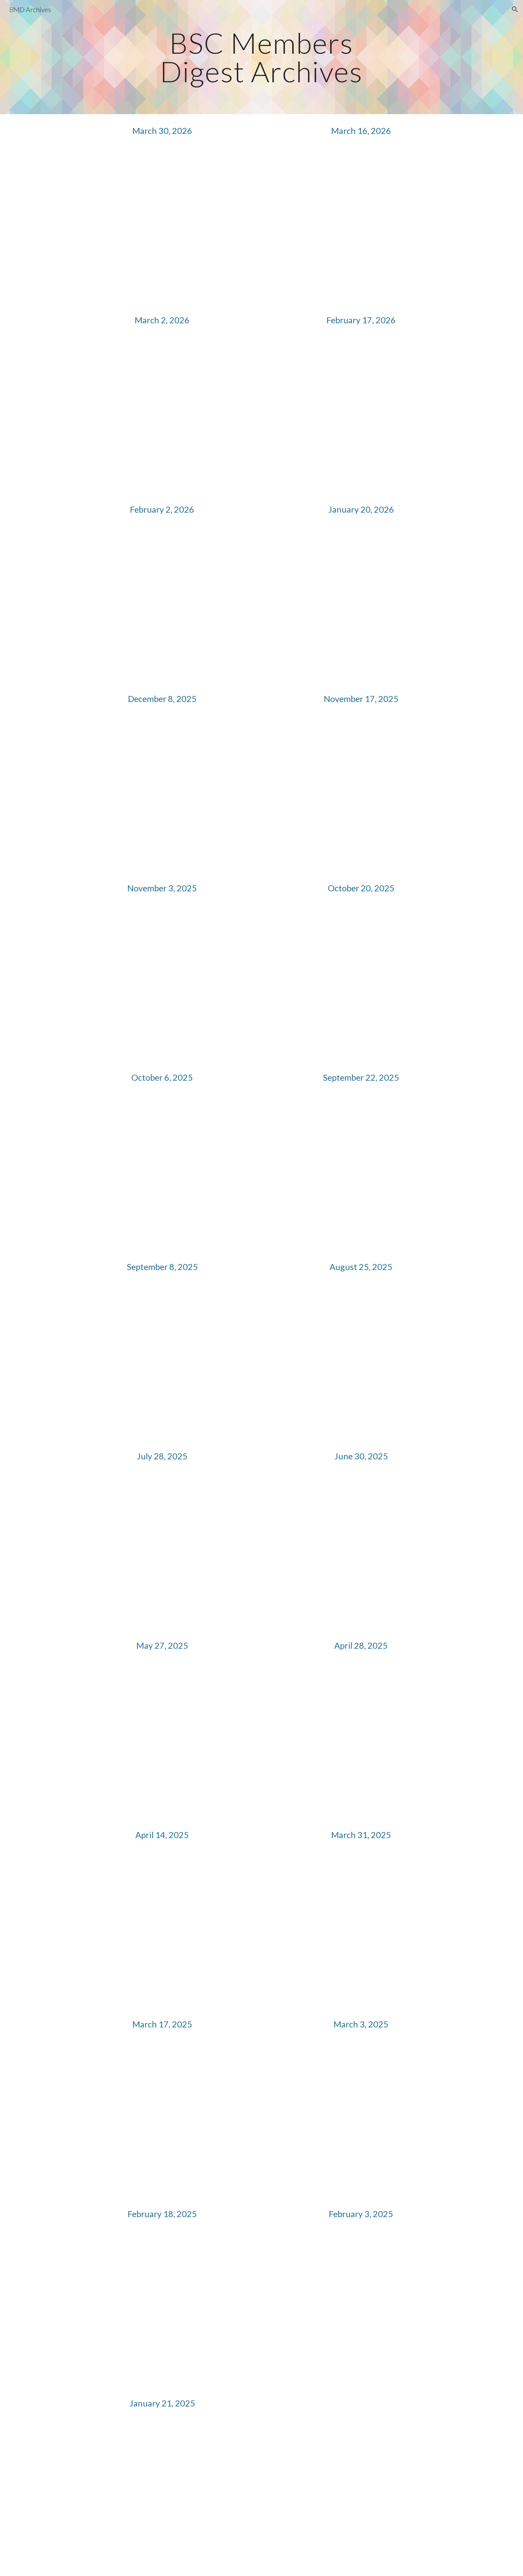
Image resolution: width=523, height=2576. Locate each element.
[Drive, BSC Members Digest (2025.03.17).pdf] (162, 2119)
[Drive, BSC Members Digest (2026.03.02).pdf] (162, 415)
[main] (261, 57)
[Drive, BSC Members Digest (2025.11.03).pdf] (162, 983)
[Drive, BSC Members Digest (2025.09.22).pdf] (360, 1173)
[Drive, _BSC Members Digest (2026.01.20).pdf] (360, 604)
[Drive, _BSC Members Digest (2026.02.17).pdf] (360, 415)
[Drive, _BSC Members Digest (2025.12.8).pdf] (162, 794)
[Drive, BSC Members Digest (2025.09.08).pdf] (162, 1362)
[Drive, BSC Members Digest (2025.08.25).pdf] (360, 1362)
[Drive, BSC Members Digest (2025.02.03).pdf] (360, 2309)
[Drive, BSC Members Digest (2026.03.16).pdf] (360, 225)
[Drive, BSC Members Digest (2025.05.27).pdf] (162, 1741)
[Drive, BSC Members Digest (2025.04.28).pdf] (360, 1741)
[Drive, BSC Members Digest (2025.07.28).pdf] (162, 1551)
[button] (515, 9)
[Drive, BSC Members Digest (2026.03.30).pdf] (162, 225)
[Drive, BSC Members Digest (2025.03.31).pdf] (360, 1930)
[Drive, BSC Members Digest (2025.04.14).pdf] (162, 1930)
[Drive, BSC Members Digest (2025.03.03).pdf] (360, 2119)
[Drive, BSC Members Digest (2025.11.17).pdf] (360, 794)
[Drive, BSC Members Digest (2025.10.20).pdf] (360, 983)
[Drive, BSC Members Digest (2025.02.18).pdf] (162, 2309)
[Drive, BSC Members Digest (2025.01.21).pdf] (162, 2498)
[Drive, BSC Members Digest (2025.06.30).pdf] (360, 1551)
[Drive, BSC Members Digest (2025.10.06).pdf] (162, 1173)
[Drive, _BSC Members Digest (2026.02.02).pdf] (162, 604)
